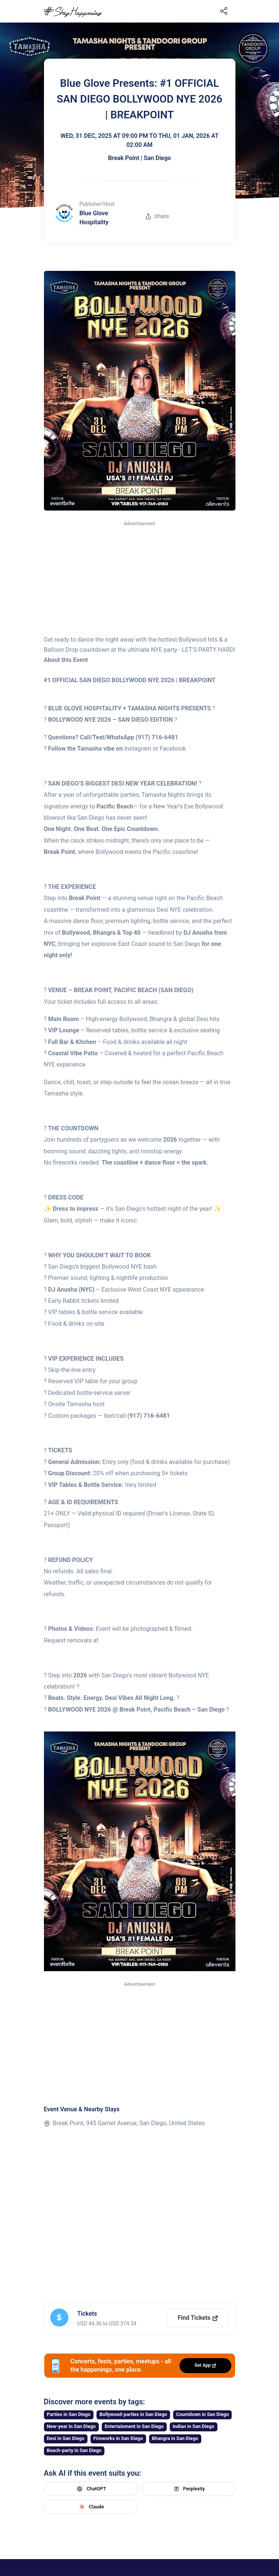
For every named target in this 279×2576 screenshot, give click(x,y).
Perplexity (188, 2488)
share (157, 216)
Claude (90, 2506)
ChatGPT (90, 2488)
